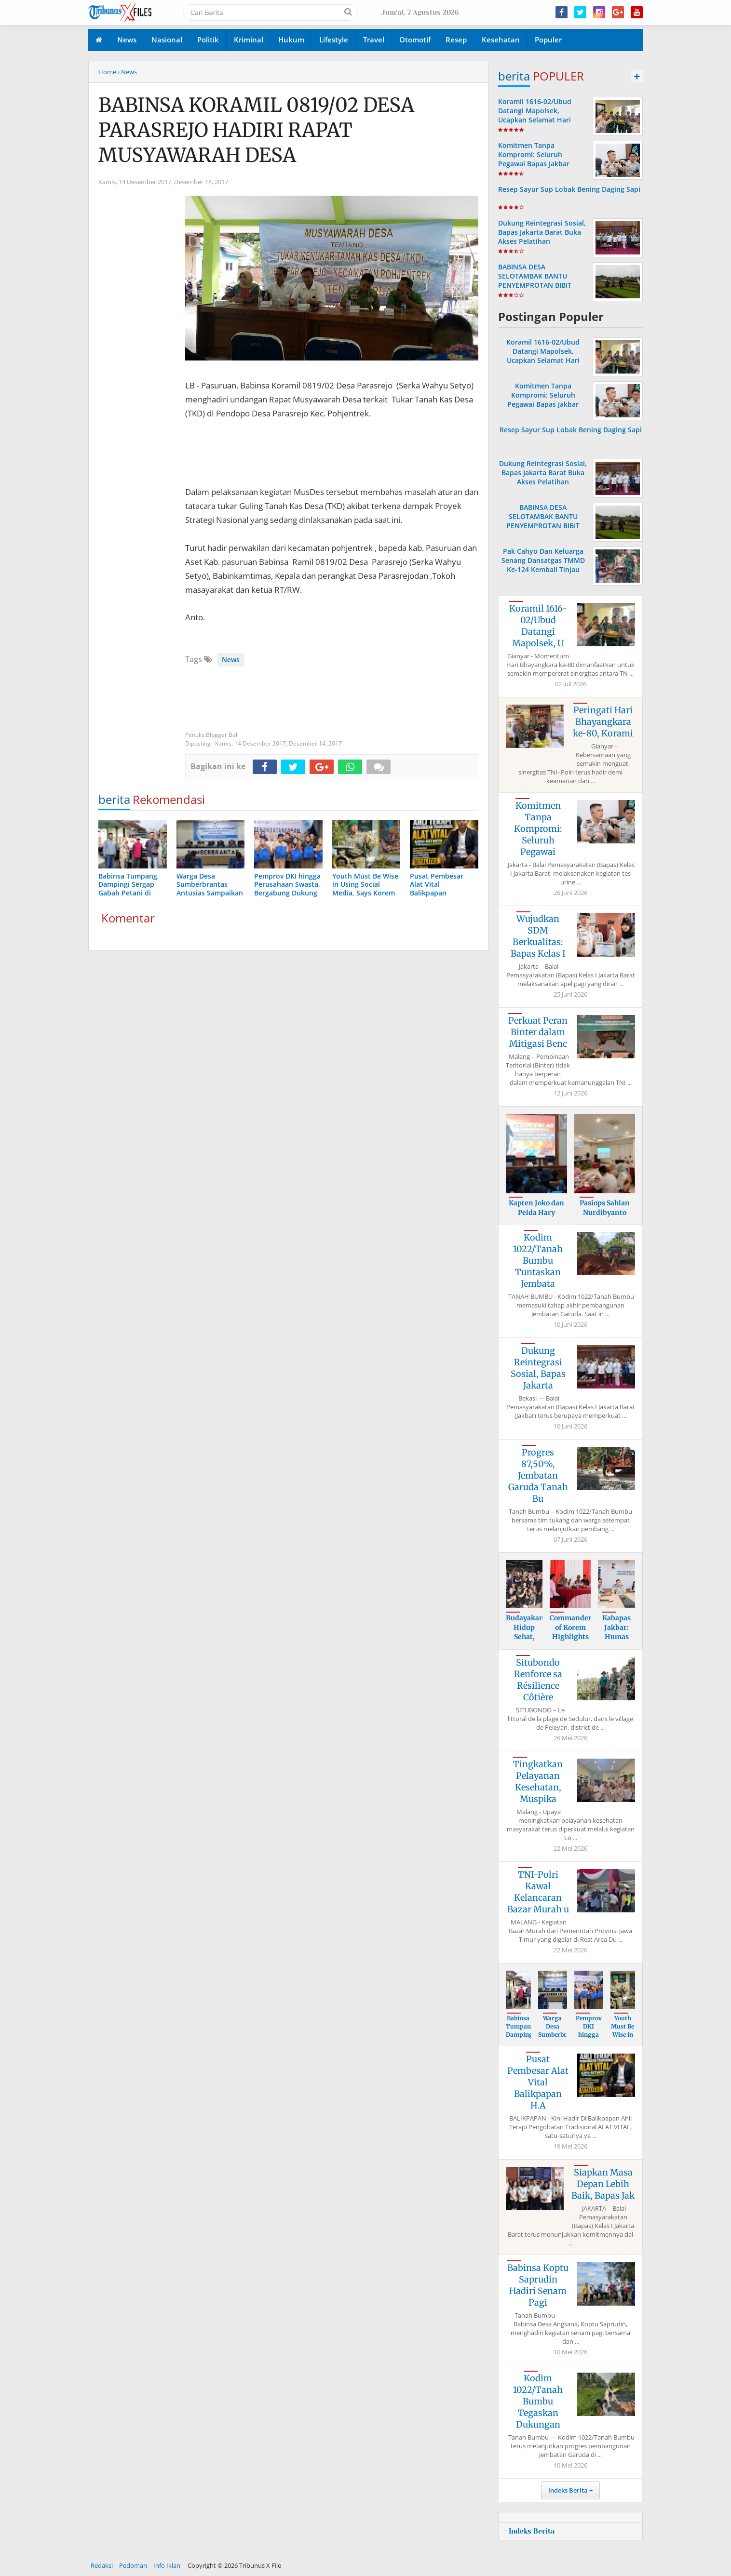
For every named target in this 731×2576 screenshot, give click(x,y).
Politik (208, 39)
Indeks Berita (568, 2490)
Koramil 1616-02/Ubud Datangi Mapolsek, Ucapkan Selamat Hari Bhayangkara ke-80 (534, 115)
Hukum (291, 39)
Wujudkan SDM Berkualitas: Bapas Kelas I (538, 936)
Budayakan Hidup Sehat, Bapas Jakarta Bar (525, 1641)
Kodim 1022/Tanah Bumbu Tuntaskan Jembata (538, 1260)
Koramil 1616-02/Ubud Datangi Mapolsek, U (538, 626)
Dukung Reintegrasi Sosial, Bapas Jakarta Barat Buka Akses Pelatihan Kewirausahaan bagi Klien (542, 236)
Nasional (166, 39)
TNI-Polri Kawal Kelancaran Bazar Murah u (538, 1892)
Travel (373, 39)
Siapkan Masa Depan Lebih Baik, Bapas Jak (603, 2184)
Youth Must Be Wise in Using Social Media (622, 2038)
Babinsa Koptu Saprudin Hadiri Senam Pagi (538, 2285)
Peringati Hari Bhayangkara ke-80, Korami (603, 722)
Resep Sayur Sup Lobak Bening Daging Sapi (569, 189)
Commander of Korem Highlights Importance (571, 1632)
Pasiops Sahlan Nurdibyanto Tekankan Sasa (604, 1212)
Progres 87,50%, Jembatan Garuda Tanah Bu (538, 1475)
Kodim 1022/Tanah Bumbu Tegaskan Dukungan (538, 2401)
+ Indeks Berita (529, 2531)
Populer (548, 39)
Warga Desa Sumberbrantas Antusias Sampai (560, 2034)
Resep (456, 39)
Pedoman (133, 2565)
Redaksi (102, 2565)
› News (127, 71)
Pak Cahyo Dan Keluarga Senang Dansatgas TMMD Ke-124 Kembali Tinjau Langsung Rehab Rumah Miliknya (543, 570)
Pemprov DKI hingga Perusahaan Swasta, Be (591, 2038)
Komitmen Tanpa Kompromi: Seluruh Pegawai (538, 828)
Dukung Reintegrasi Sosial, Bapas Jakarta (538, 1368)
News (126, 39)
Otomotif (415, 39)
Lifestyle (333, 39)
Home (107, 71)
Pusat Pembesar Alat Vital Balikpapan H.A (538, 2082)
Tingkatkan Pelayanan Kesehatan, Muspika (538, 1781)
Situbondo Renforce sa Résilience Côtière (538, 1680)
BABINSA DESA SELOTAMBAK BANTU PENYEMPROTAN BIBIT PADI (534, 280)
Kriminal (248, 39)
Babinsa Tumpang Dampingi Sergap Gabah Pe (520, 2038)
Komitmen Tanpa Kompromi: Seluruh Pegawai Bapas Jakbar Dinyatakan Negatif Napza (541, 159)
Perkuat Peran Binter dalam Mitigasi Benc (538, 1032)
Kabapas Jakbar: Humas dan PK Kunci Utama (616, 1641)
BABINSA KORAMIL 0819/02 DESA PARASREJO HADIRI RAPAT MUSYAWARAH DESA (256, 130)
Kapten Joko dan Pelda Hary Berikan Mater (536, 1212)
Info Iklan (166, 2565)
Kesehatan (501, 39)
